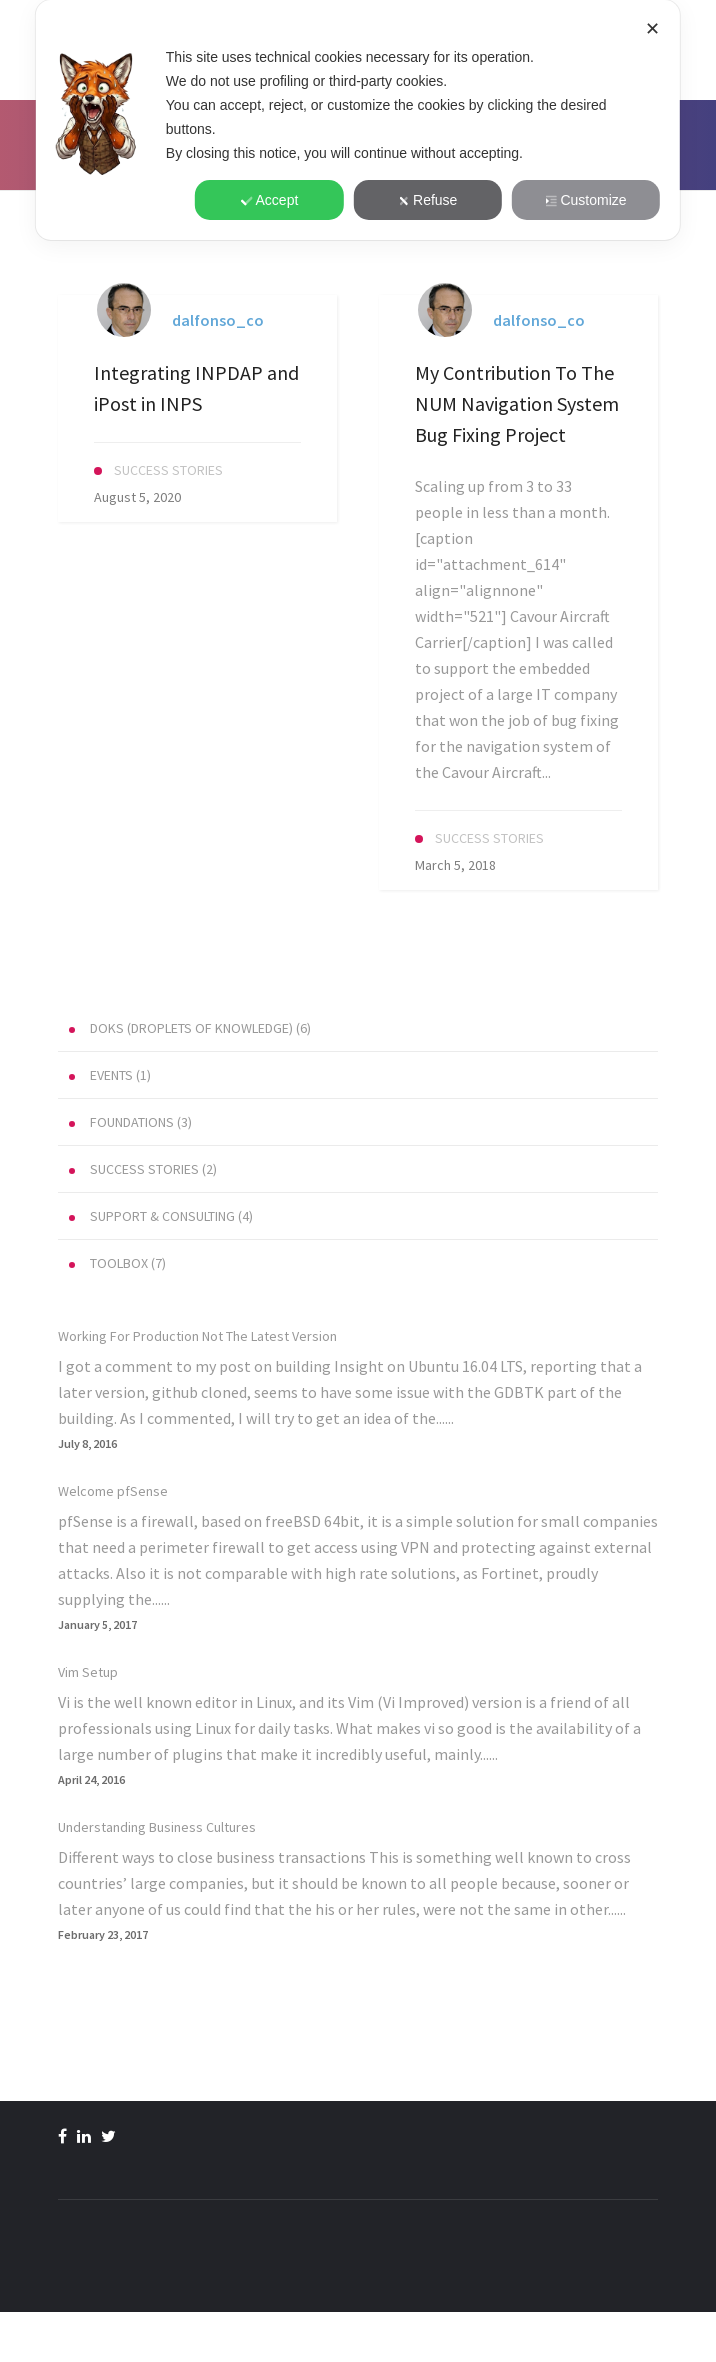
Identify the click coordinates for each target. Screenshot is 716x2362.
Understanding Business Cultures (157, 1827)
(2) (143, 1169)
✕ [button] (652, 29)
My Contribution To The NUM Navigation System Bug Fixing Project (517, 403)
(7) (117, 1263)
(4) (161, 1216)
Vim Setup (88, 1672)
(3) (130, 1122)
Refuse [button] (427, 200)
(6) (190, 1028)
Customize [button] (585, 200)
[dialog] (358, 120)
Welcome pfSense (113, 1491)
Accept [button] (270, 200)
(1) (110, 1075)
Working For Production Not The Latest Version (197, 1336)
